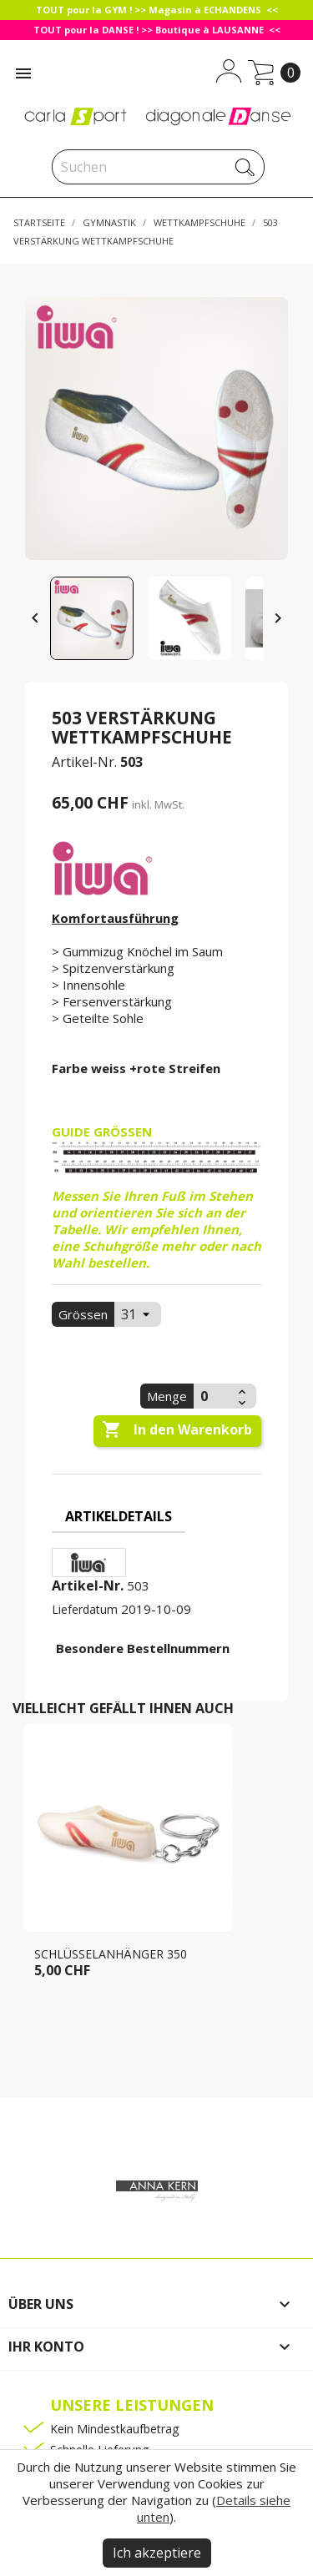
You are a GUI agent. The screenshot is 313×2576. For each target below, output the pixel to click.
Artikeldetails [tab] (118, 1516)
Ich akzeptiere (157, 2552)
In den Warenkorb (177, 1430)
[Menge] (214, 1396)
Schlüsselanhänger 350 (110, 1954)
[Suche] (158, 166)
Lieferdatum (85, 1609)
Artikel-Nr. (84, 762)
